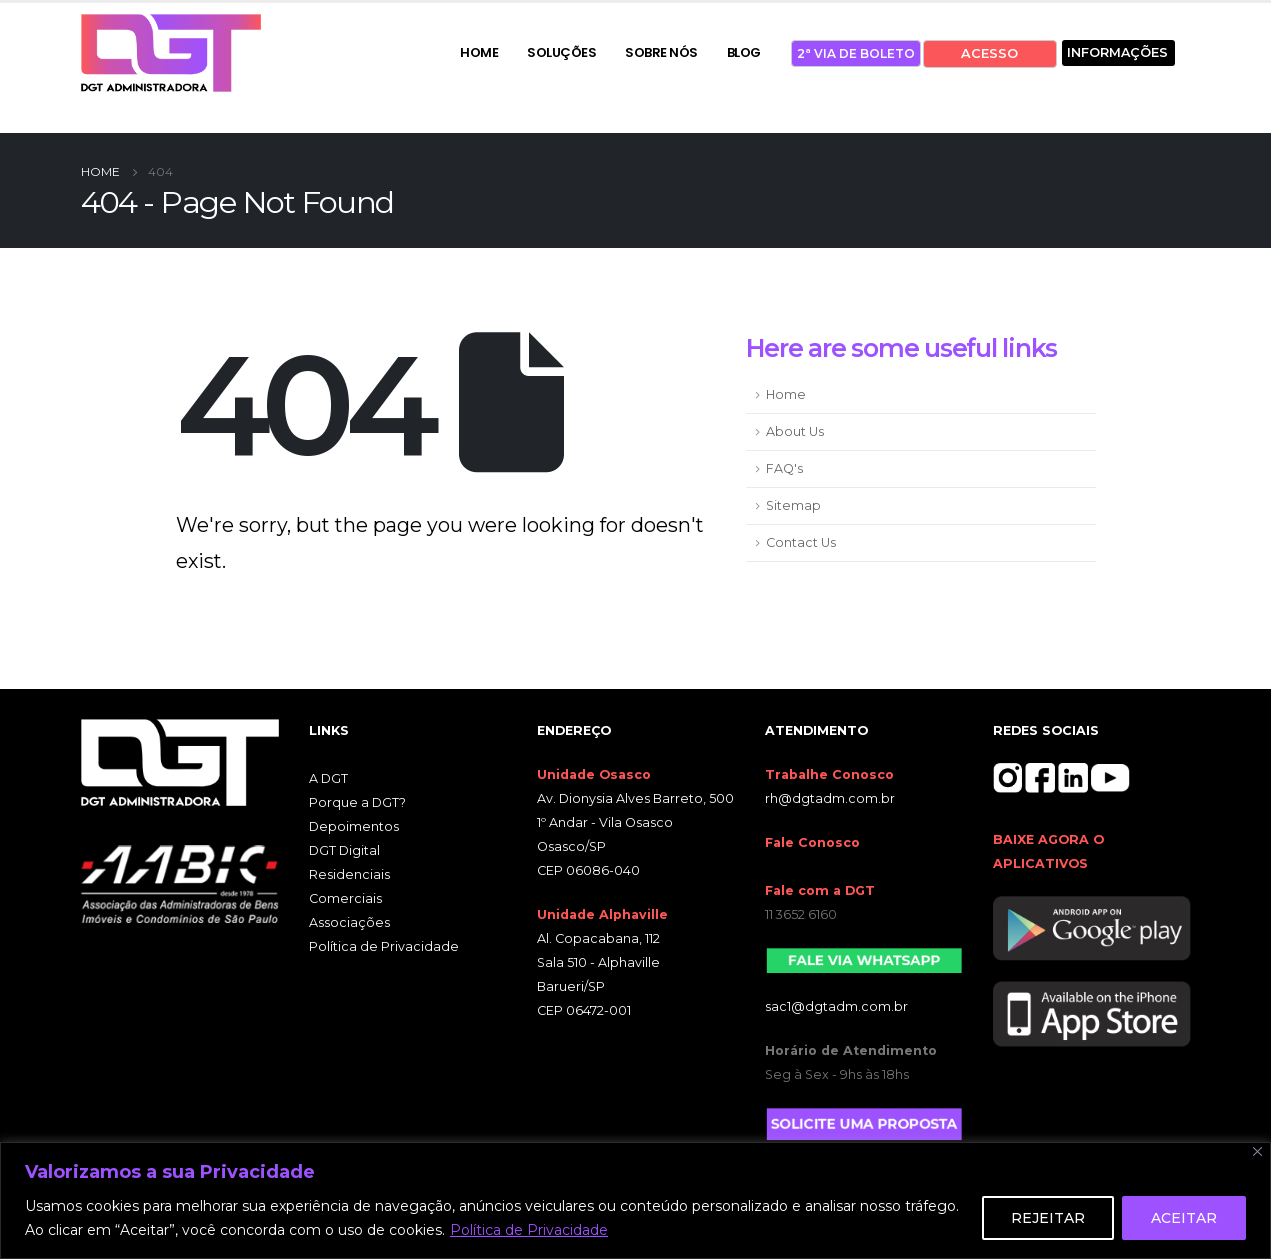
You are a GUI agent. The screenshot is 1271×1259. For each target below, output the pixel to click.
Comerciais (345, 898)
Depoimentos (354, 826)
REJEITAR (1048, 1218)
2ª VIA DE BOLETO (856, 53)
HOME (479, 52)
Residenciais (349, 874)
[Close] (1257, 1151)
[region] (635, 1200)
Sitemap (793, 505)
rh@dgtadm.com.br (830, 798)
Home (786, 394)
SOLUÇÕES (561, 52)
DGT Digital (344, 850)
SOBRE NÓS (661, 52)
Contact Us (801, 542)
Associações (349, 922)
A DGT (328, 778)
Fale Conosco (812, 842)
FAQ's (784, 468)
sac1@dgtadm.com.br (836, 1006)
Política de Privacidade (529, 1230)
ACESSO (989, 53)
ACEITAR (1184, 1218)
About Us (795, 431)
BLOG (744, 52)
